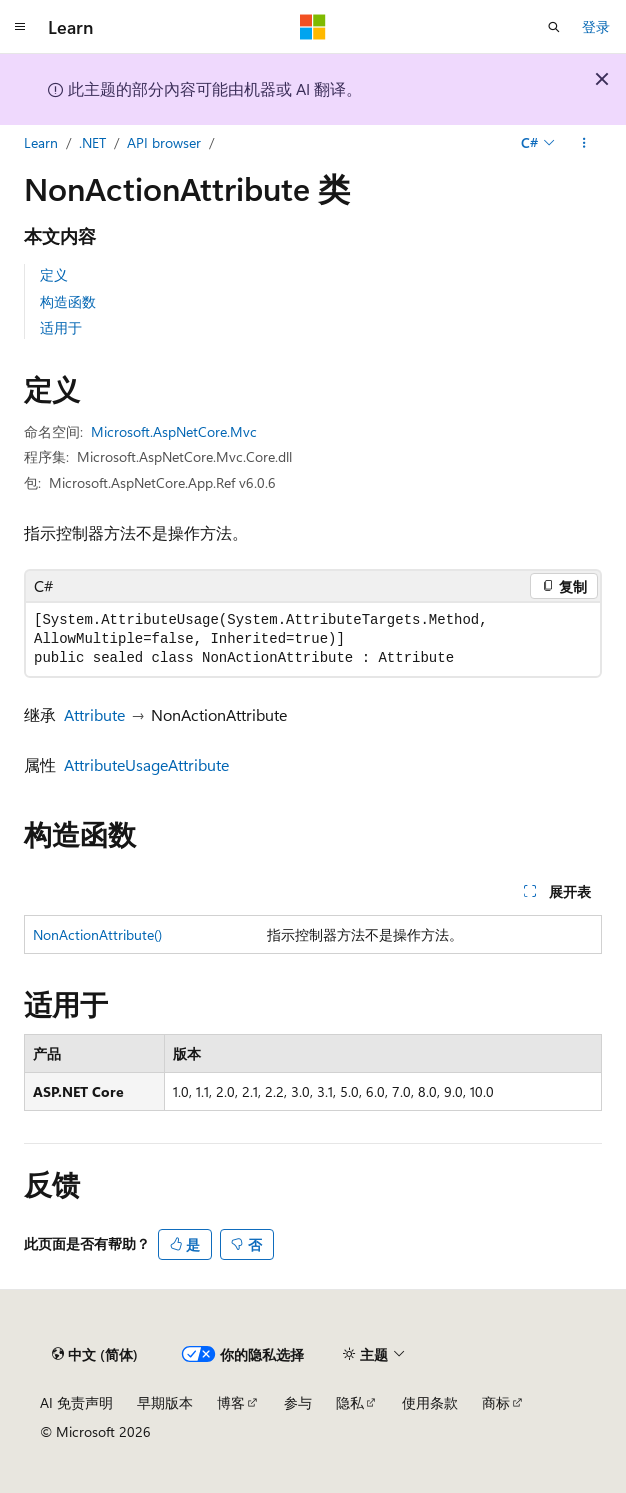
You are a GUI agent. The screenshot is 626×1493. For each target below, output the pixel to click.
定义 (54, 274)
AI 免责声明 (76, 1402)
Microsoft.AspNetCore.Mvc (174, 431)
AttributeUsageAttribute (146, 764)
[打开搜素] (554, 27)
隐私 (350, 1402)
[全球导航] (20, 27)
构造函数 (68, 301)
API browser (164, 142)
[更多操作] (584, 143)
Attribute (94, 714)
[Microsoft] (313, 27)
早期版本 (165, 1402)
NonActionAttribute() (97, 934)
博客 (231, 1402)
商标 (496, 1402)
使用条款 (430, 1402)
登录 (596, 26)
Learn (41, 142)
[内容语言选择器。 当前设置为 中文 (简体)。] (95, 1354)
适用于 (61, 327)
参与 (298, 1402)
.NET (92, 142)
